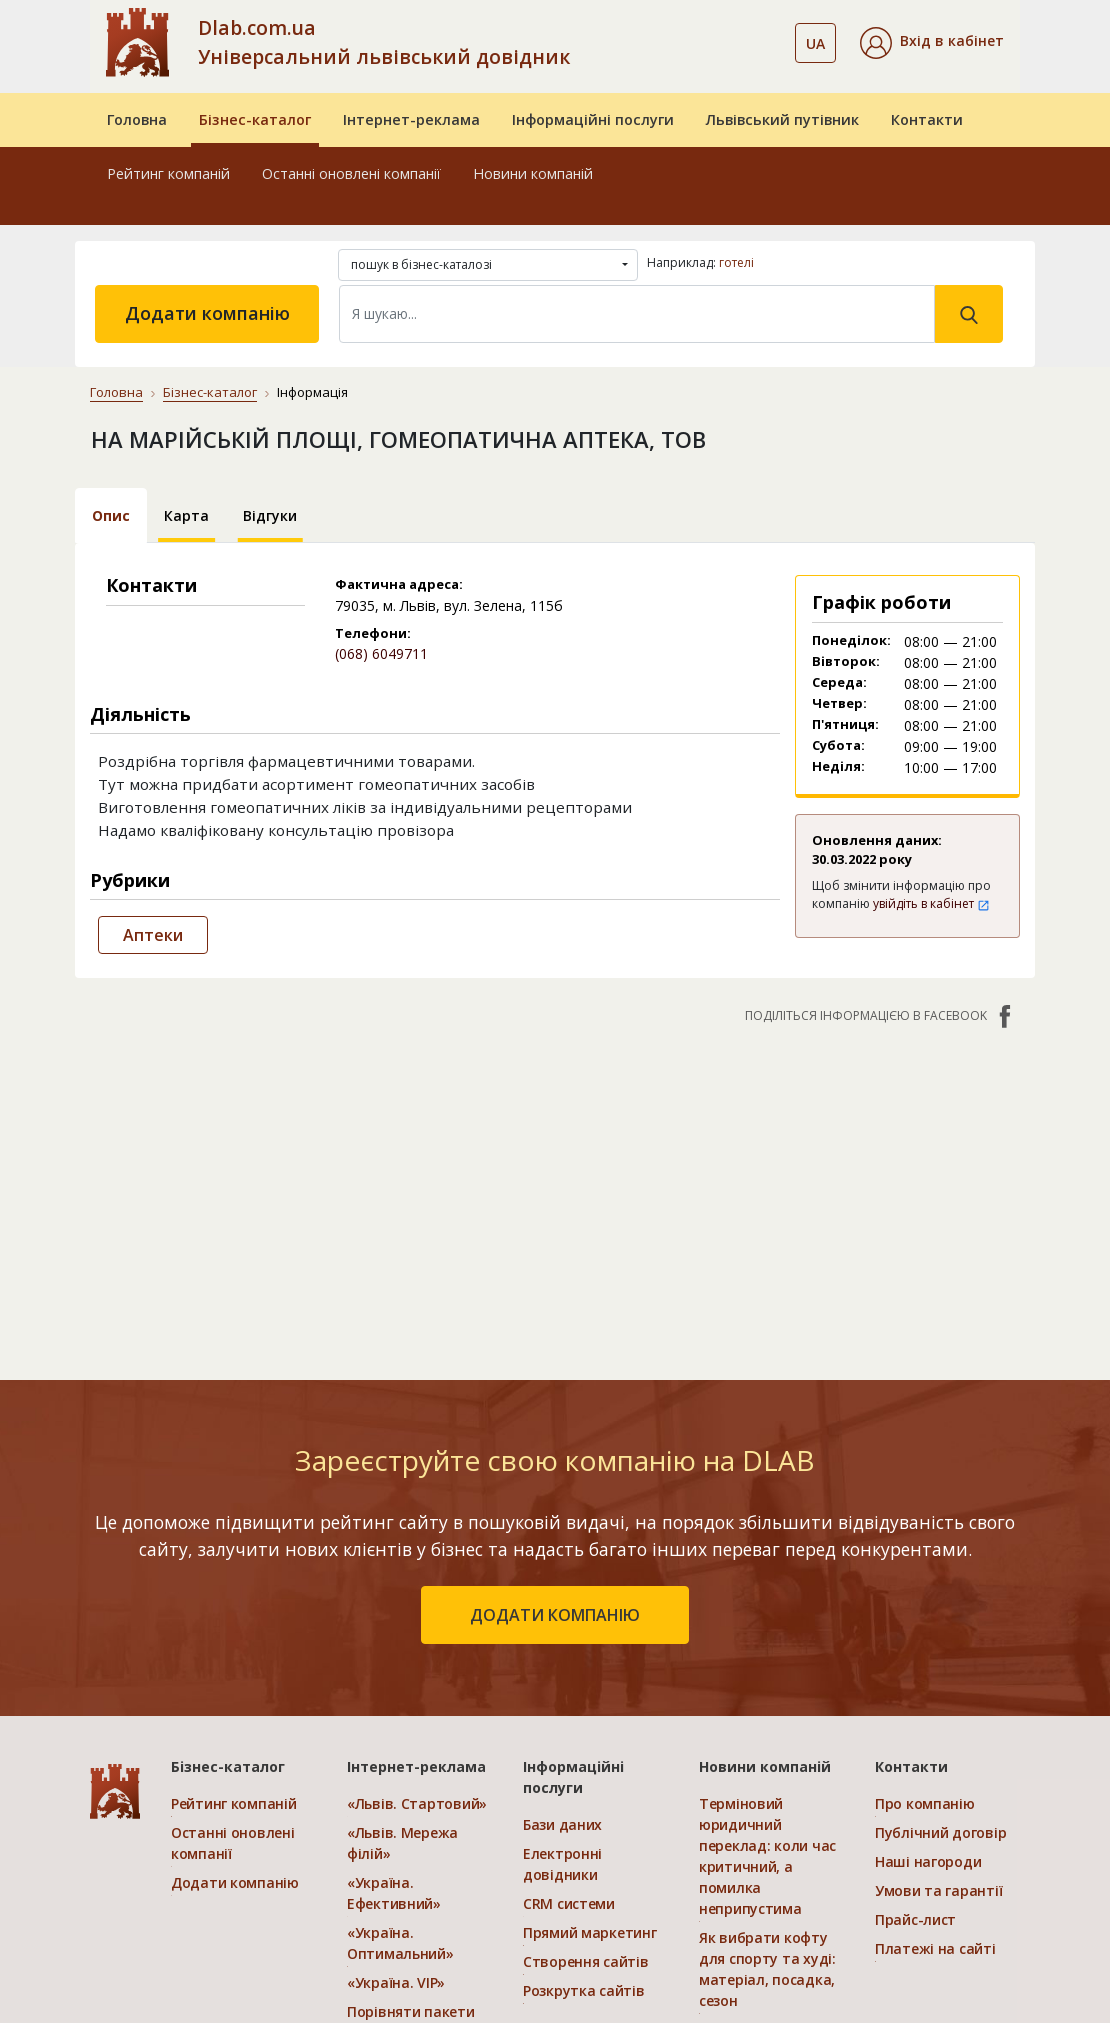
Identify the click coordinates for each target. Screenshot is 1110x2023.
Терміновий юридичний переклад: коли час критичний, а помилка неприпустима (767, 1856)
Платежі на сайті (935, 1948)
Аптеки (153, 935)
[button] (932, 43)
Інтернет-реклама (411, 119)
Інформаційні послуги (593, 119)
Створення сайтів (586, 1961)
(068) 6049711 (381, 653)
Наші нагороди (928, 1861)
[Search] (637, 314)
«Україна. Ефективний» (394, 1893)
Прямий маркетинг (590, 1932)
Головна (137, 119)
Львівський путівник (782, 119)
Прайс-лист (915, 1919)
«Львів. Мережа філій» (402, 1843)
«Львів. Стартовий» (417, 1803)
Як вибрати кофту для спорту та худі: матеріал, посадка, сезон (767, 1969)
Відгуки (270, 515)
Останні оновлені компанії (351, 173)
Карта (186, 515)
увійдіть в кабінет (931, 903)
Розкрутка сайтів (584, 1990)
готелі (736, 262)
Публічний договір (940, 1832)
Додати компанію (207, 313)
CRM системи (569, 1903)
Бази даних (562, 1824)
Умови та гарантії (938, 1890)
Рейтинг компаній (168, 173)
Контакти (927, 119)
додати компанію (555, 1615)
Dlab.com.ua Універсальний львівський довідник (384, 42)
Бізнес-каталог (255, 119)
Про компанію (925, 1803)
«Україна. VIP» (396, 1982)
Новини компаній (533, 173)
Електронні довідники (562, 1864)
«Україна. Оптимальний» (400, 1943)
